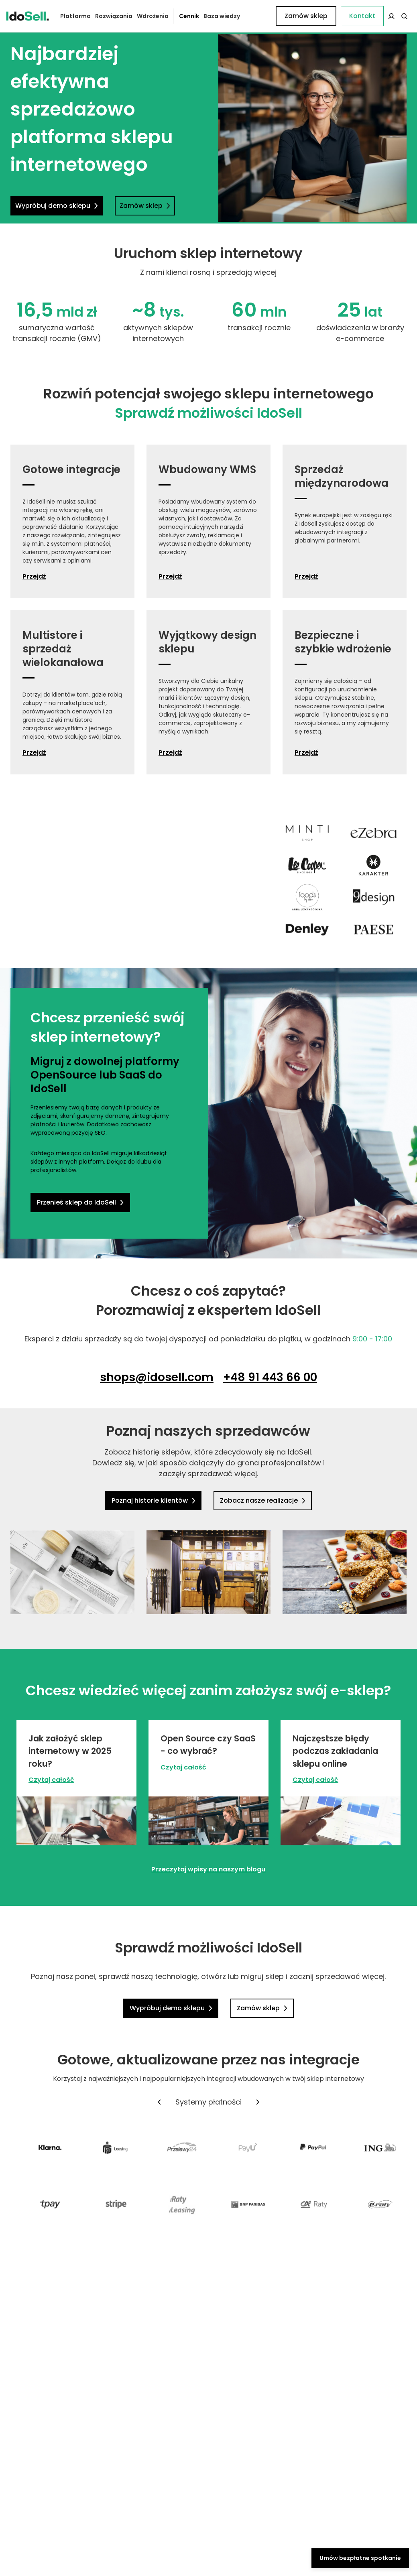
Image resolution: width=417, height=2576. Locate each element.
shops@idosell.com (157, 1377)
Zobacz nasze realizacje (261, 1500)
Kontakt (256, 16)
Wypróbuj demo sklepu (56, 205)
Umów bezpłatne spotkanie (360, 2558)
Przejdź (34, 576)
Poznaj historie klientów (155, 1500)
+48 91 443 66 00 (270, 1377)
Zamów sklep (379, 15)
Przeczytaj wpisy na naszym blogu (208, 1869)
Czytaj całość (51, 1779)
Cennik (183, 16)
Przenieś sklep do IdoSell (78, 1202)
